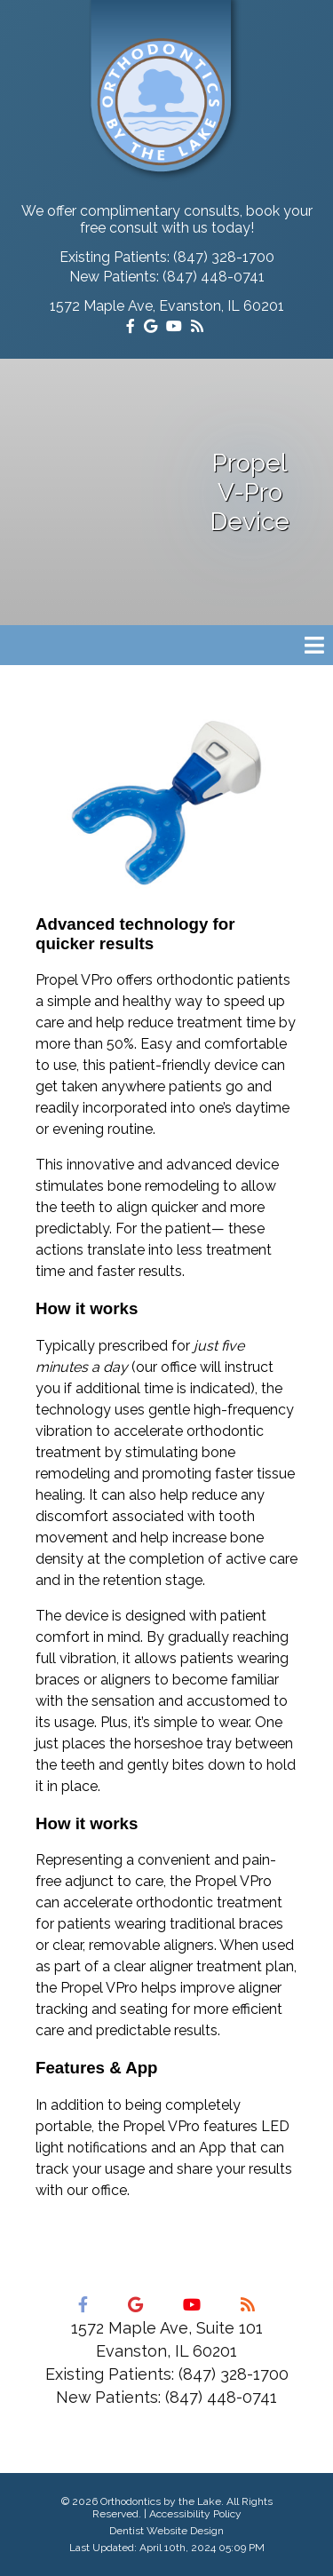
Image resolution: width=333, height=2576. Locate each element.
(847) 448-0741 (214, 276)
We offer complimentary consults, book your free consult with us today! (167, 219)
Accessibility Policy (195, 2514)
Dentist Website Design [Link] (166, 2530)
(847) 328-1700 (223, 257)
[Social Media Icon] (132, 326)
